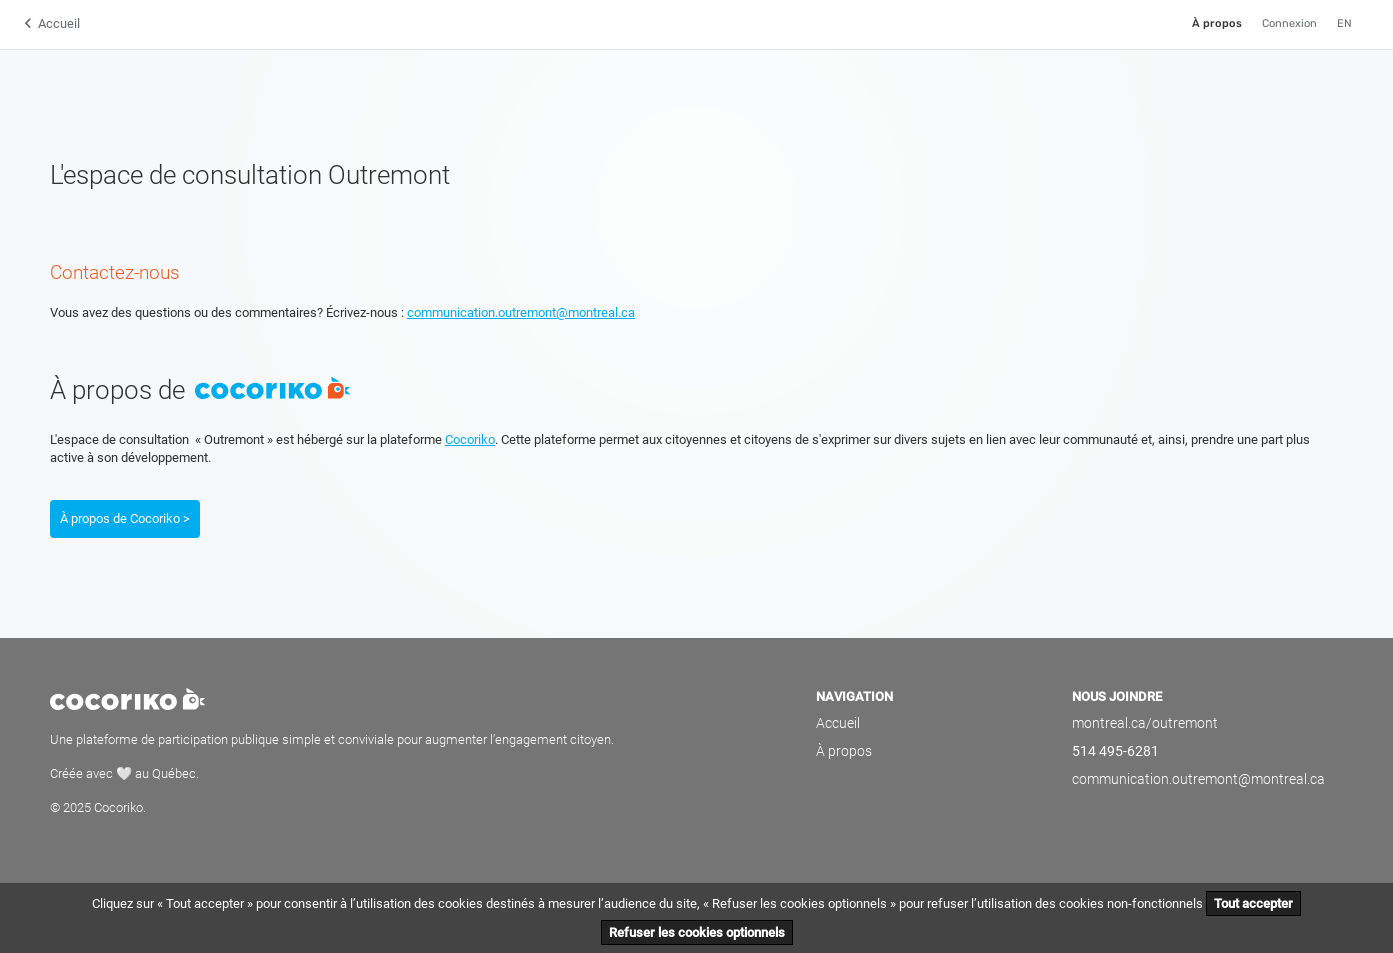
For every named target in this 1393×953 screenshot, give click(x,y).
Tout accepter (1253, 903)
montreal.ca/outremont (1145, 723)
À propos (1217, 23)
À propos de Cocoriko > (125, 518)
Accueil (59, 23)
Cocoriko (470, 439)
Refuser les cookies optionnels (697, 932)
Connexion (1289, 23)
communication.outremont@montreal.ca (521, 312)
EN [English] (1344, 23)
